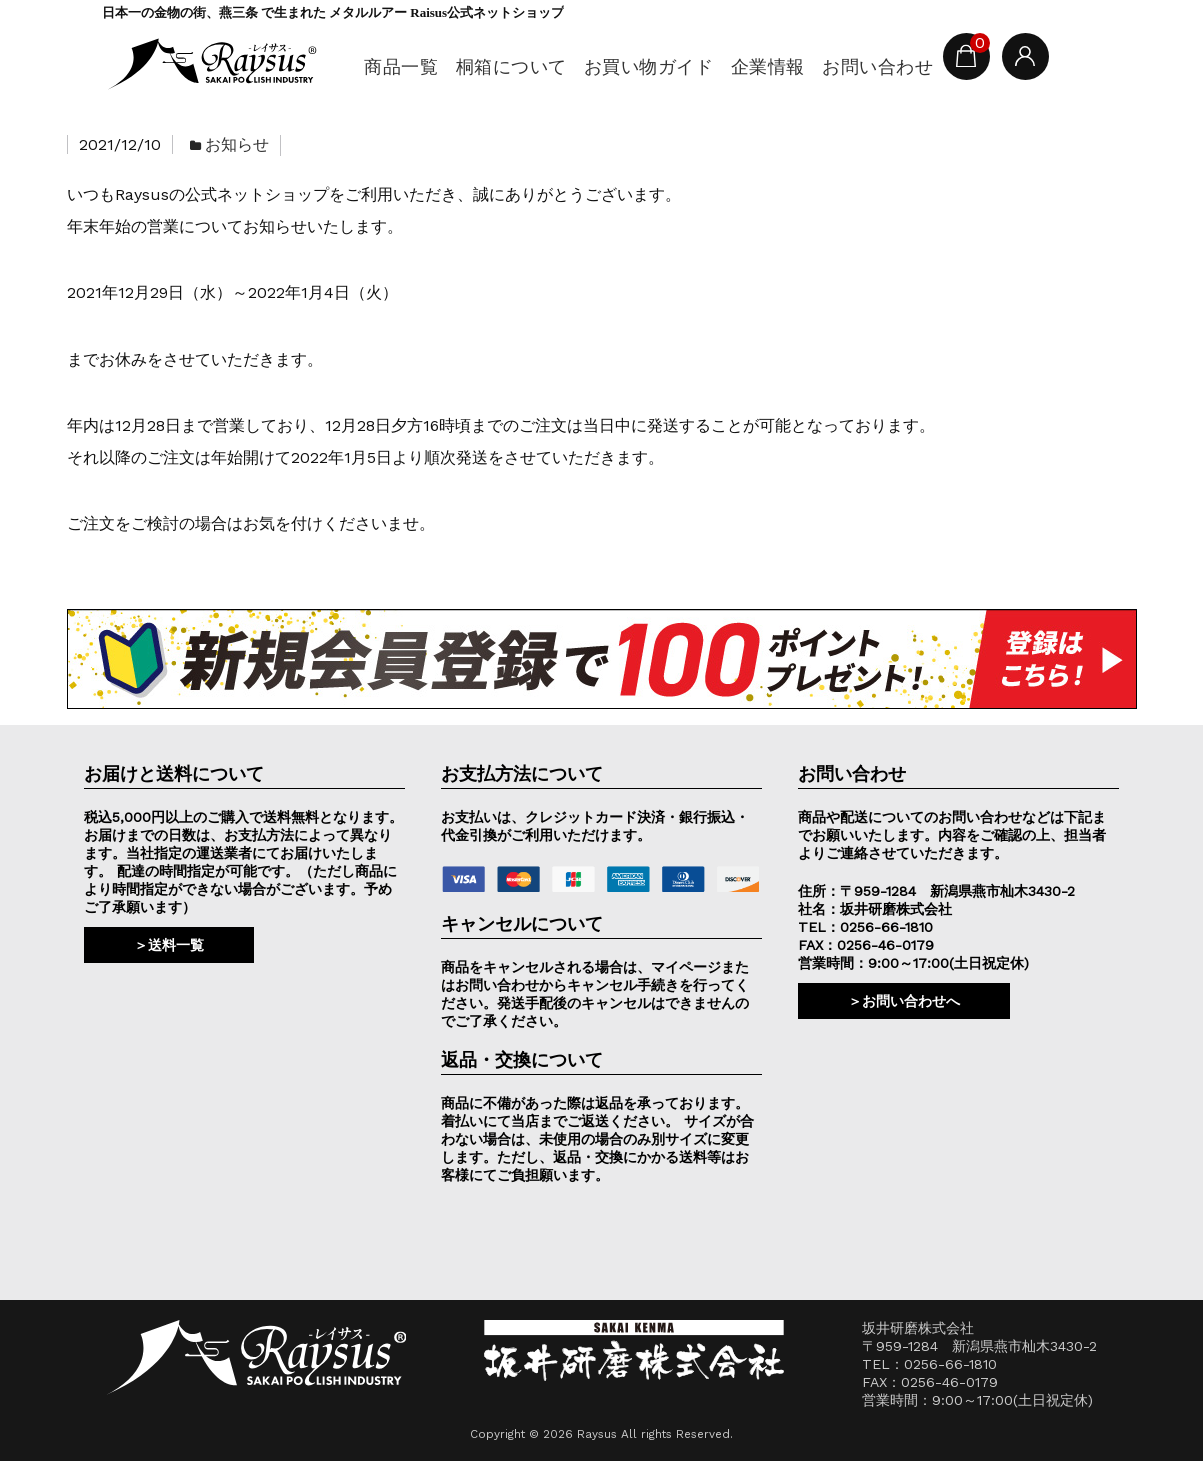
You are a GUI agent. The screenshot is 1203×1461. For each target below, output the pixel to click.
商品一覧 (392, 66)
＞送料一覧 (169, 945)
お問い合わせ (872, 66)
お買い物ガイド (641, 66)
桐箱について (503, 66)
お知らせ (237, 144)
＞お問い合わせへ (904, 1001)
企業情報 (761, 66)
